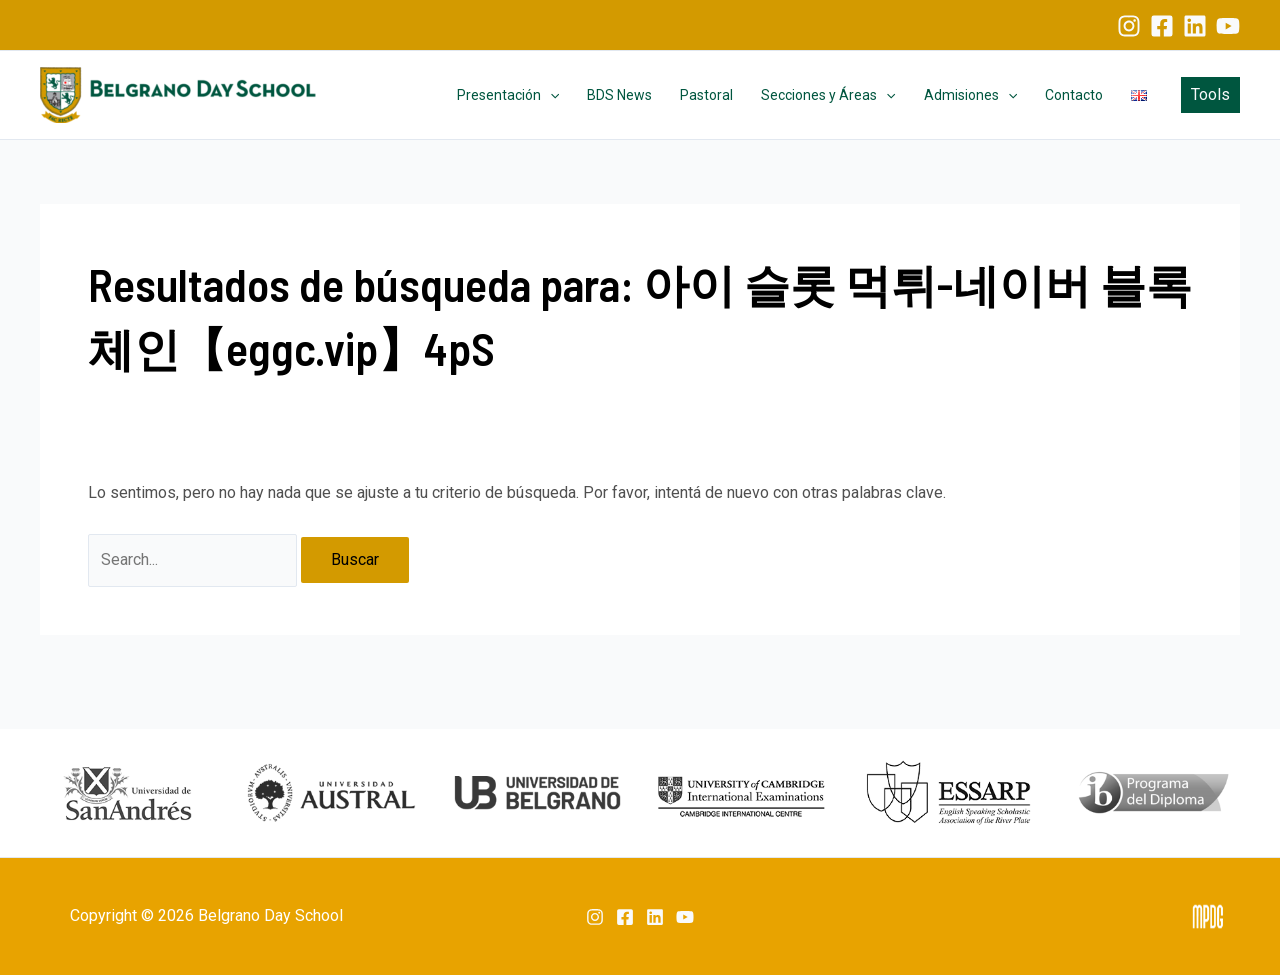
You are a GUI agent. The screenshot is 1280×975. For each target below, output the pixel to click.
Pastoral (706, 95)
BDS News (619, 95)
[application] (550, 95)
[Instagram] (1129, 26)
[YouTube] (1228, 26)
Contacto (1074, 95)
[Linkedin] (1195, 26)
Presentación (508, 95)
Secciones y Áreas (828, 95)
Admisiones (970, 95)
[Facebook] (1162, 26)
